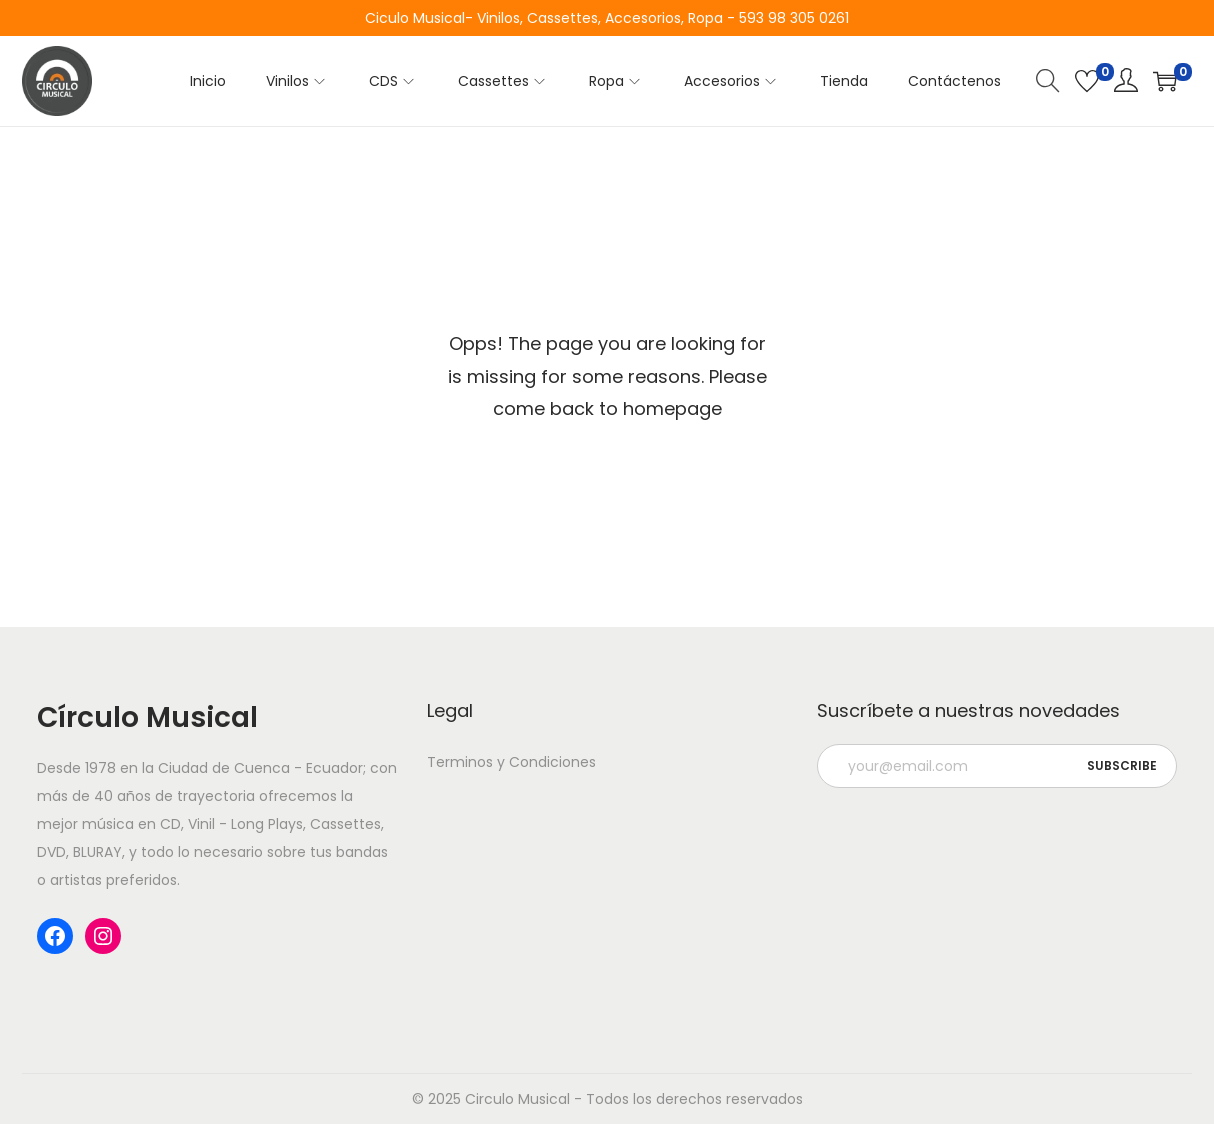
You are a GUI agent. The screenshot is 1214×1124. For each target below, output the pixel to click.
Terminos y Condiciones (511, 762)
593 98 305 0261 (794, 18)
